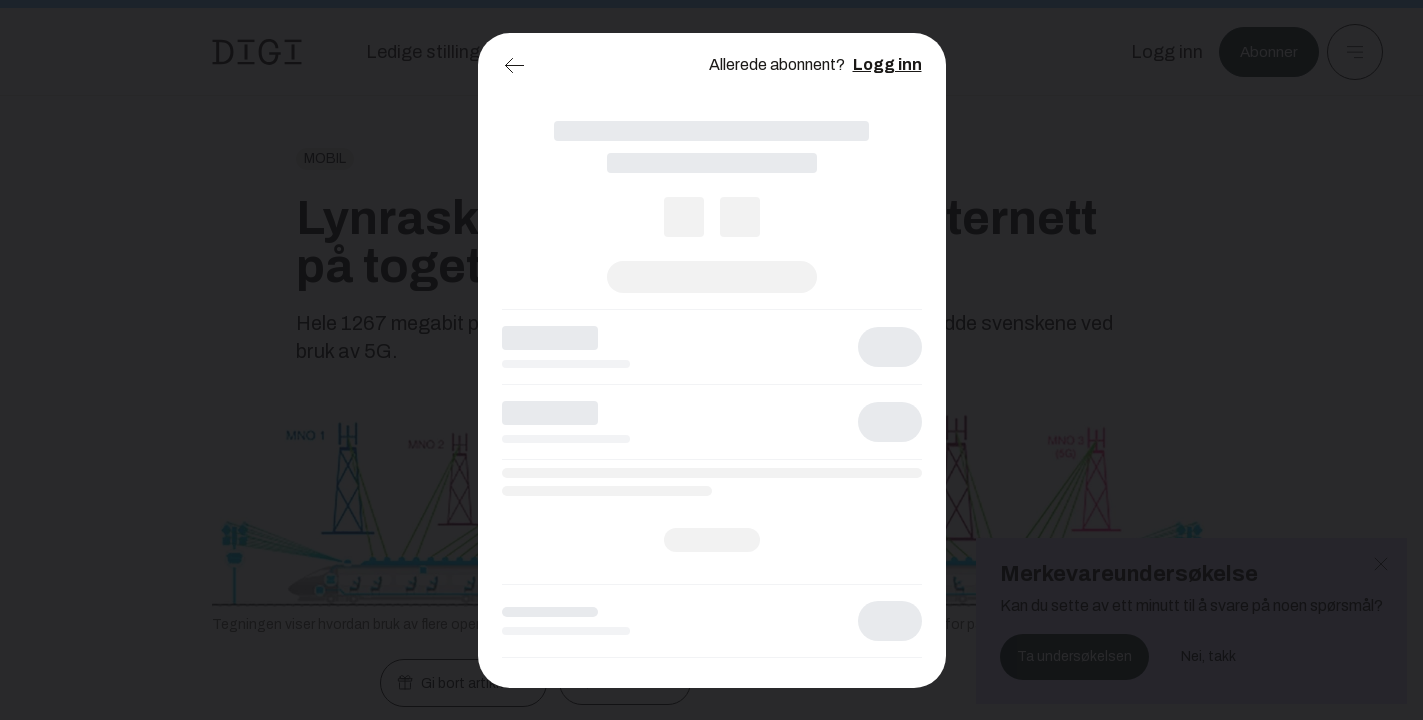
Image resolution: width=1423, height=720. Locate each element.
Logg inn (887, 64)
